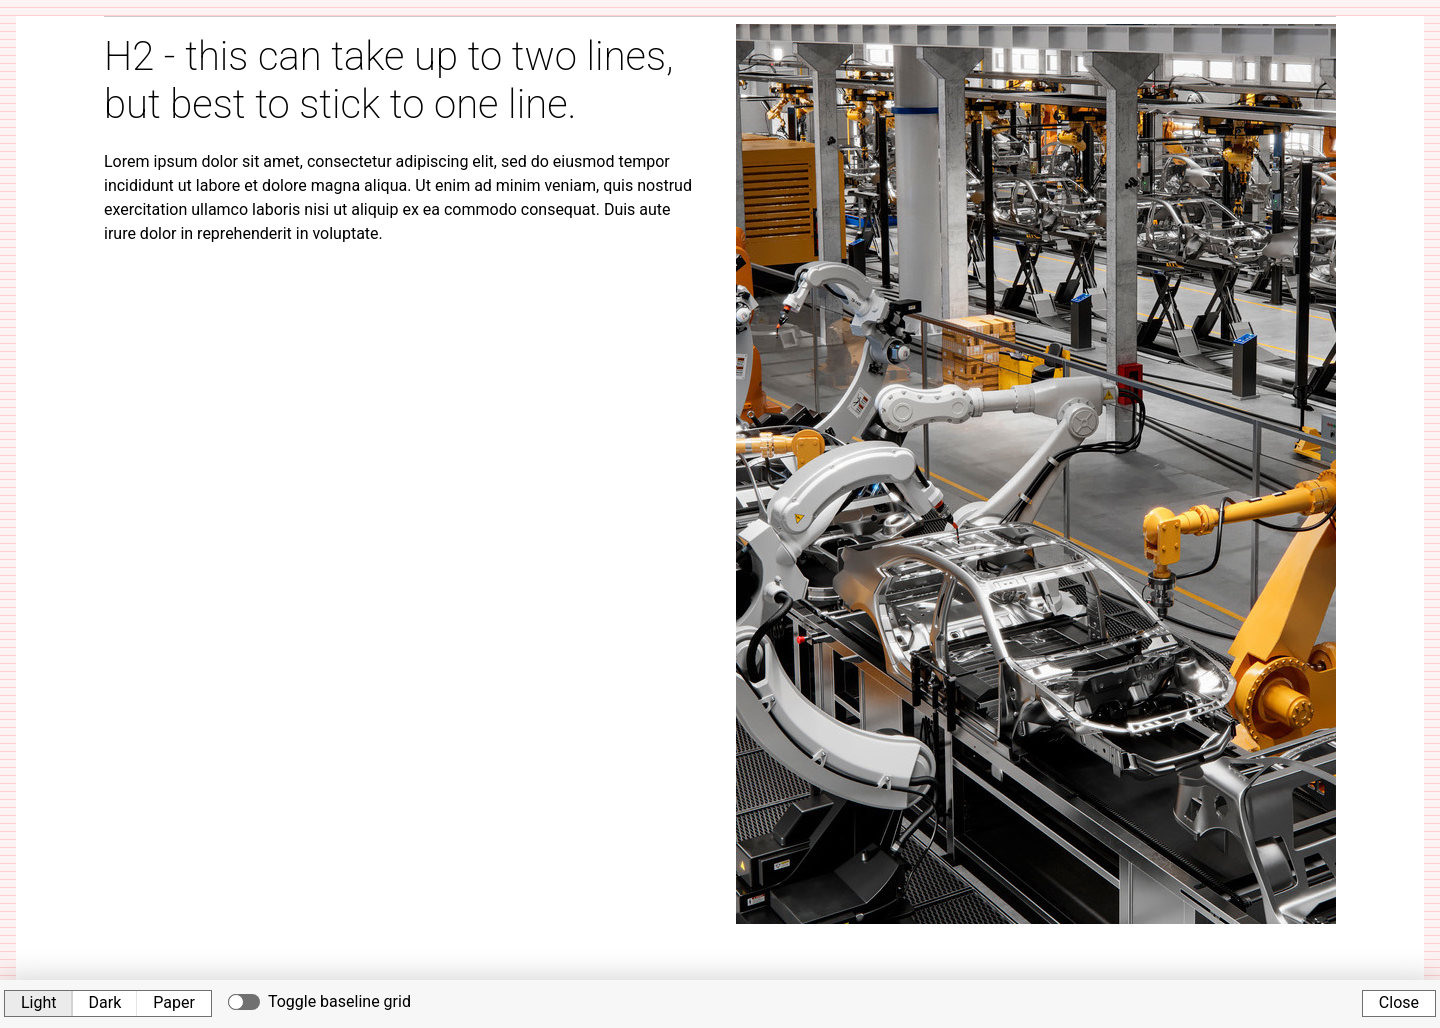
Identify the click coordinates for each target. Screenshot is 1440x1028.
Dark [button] (105, 1002)
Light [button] (39, 1002)
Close (1399, 1002)
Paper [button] (174, 1002)
